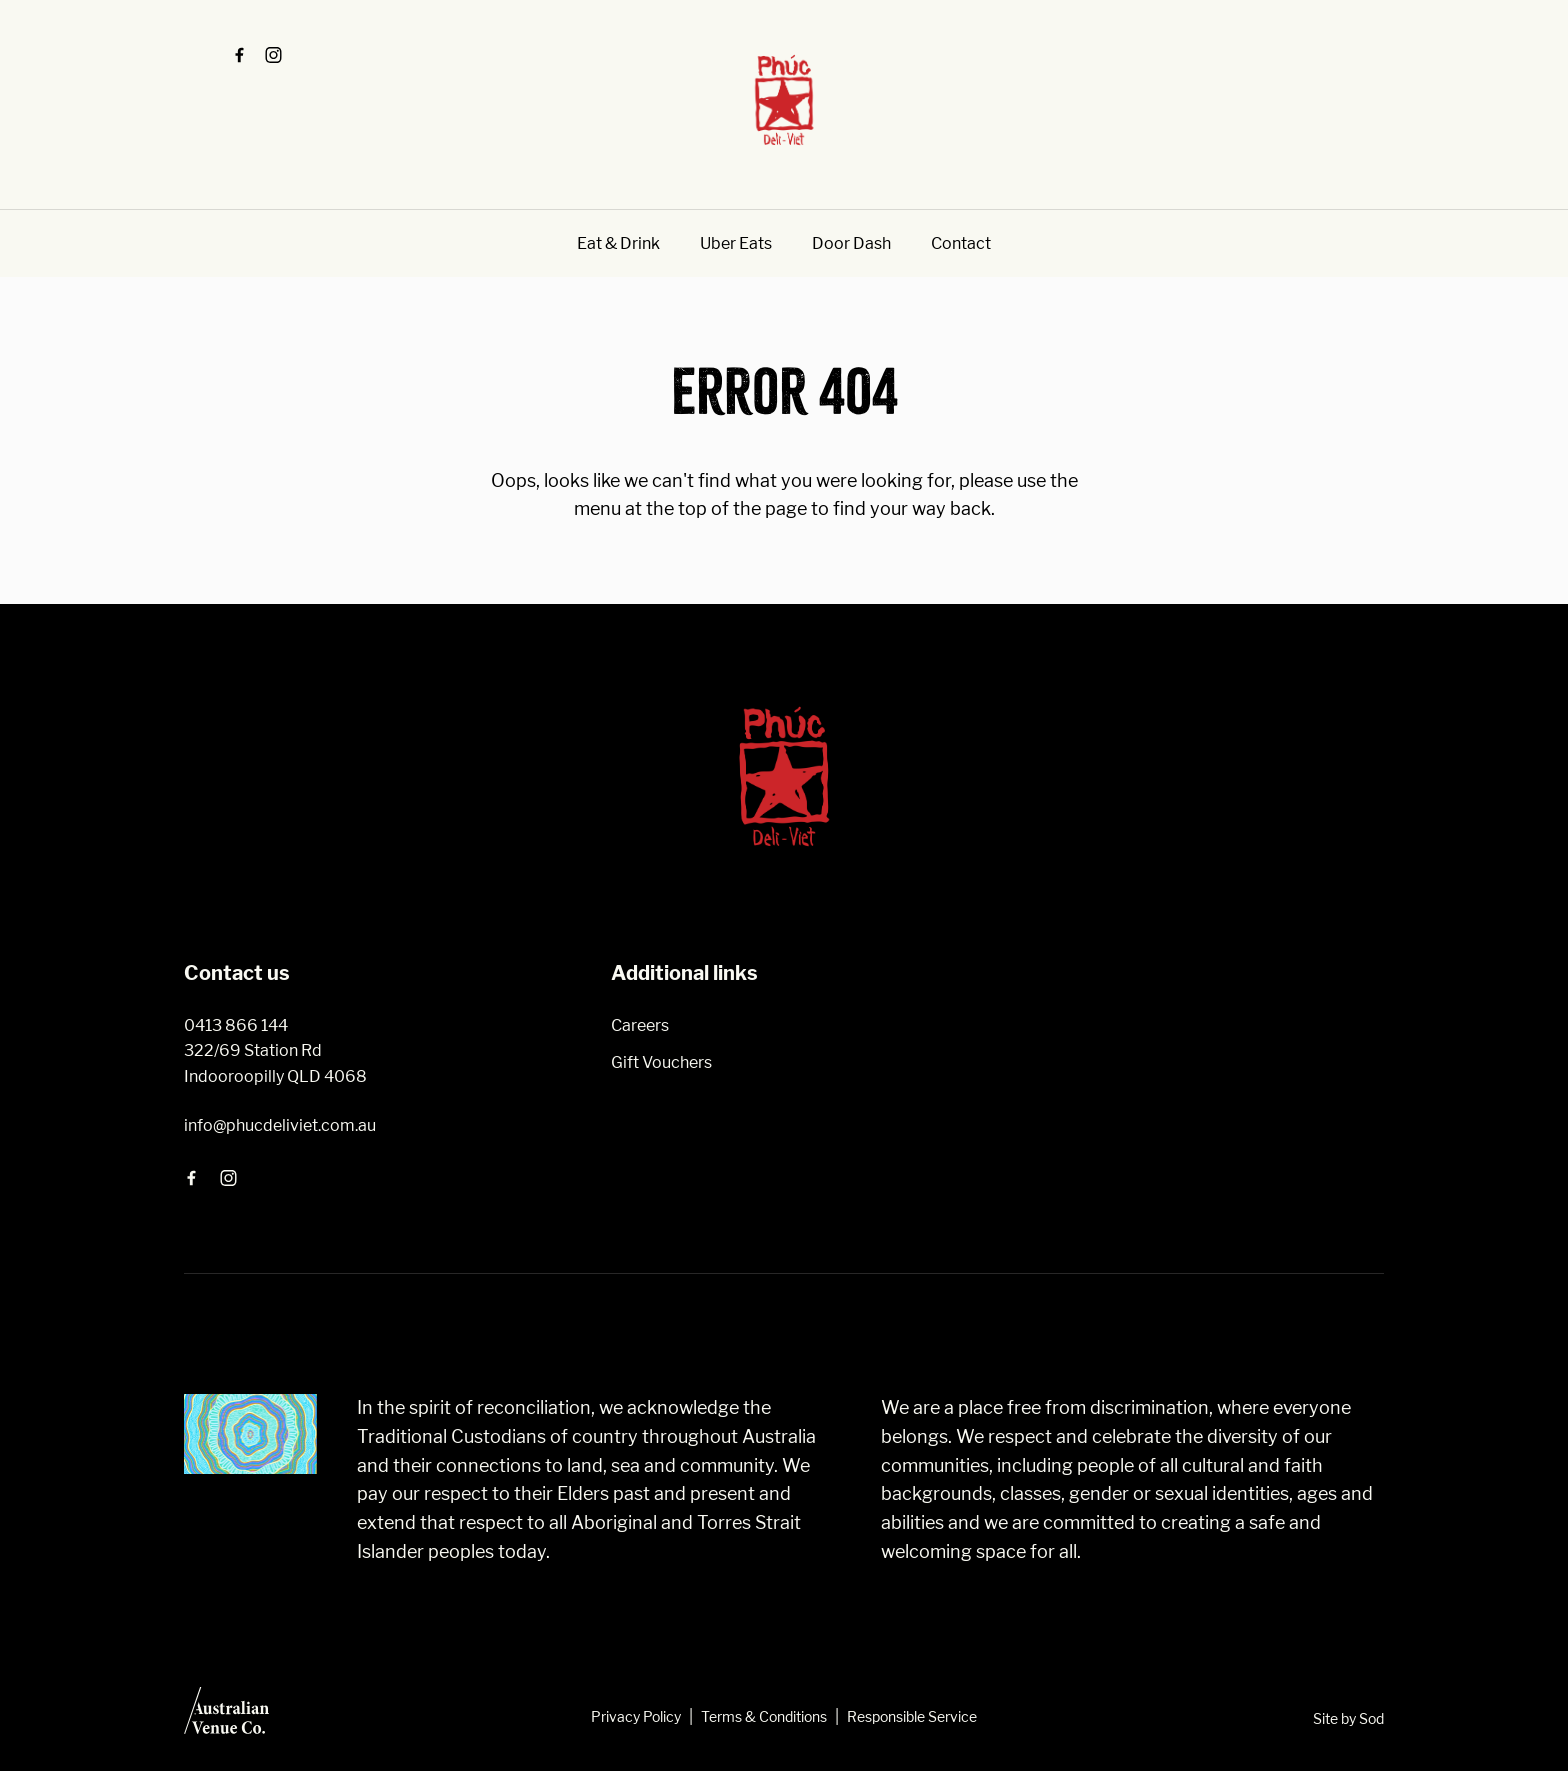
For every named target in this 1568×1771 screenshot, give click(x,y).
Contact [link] (961, 243)
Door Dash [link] (851, 243)
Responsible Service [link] (912, 1716)
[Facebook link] (239, 55)
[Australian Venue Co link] (226, 1717)
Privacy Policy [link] (636, 1716)
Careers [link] (640, 1025)
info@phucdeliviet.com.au (280, 1125)
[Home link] (784, 100)
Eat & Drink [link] (618, 243)
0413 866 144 (236, 1025)
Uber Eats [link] (736, 243)
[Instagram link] (273, 55)
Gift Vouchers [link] (661, 1062)
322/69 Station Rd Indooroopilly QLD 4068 (275, 1063)
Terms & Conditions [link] (764, 1716)
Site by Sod (1348, 1718)
